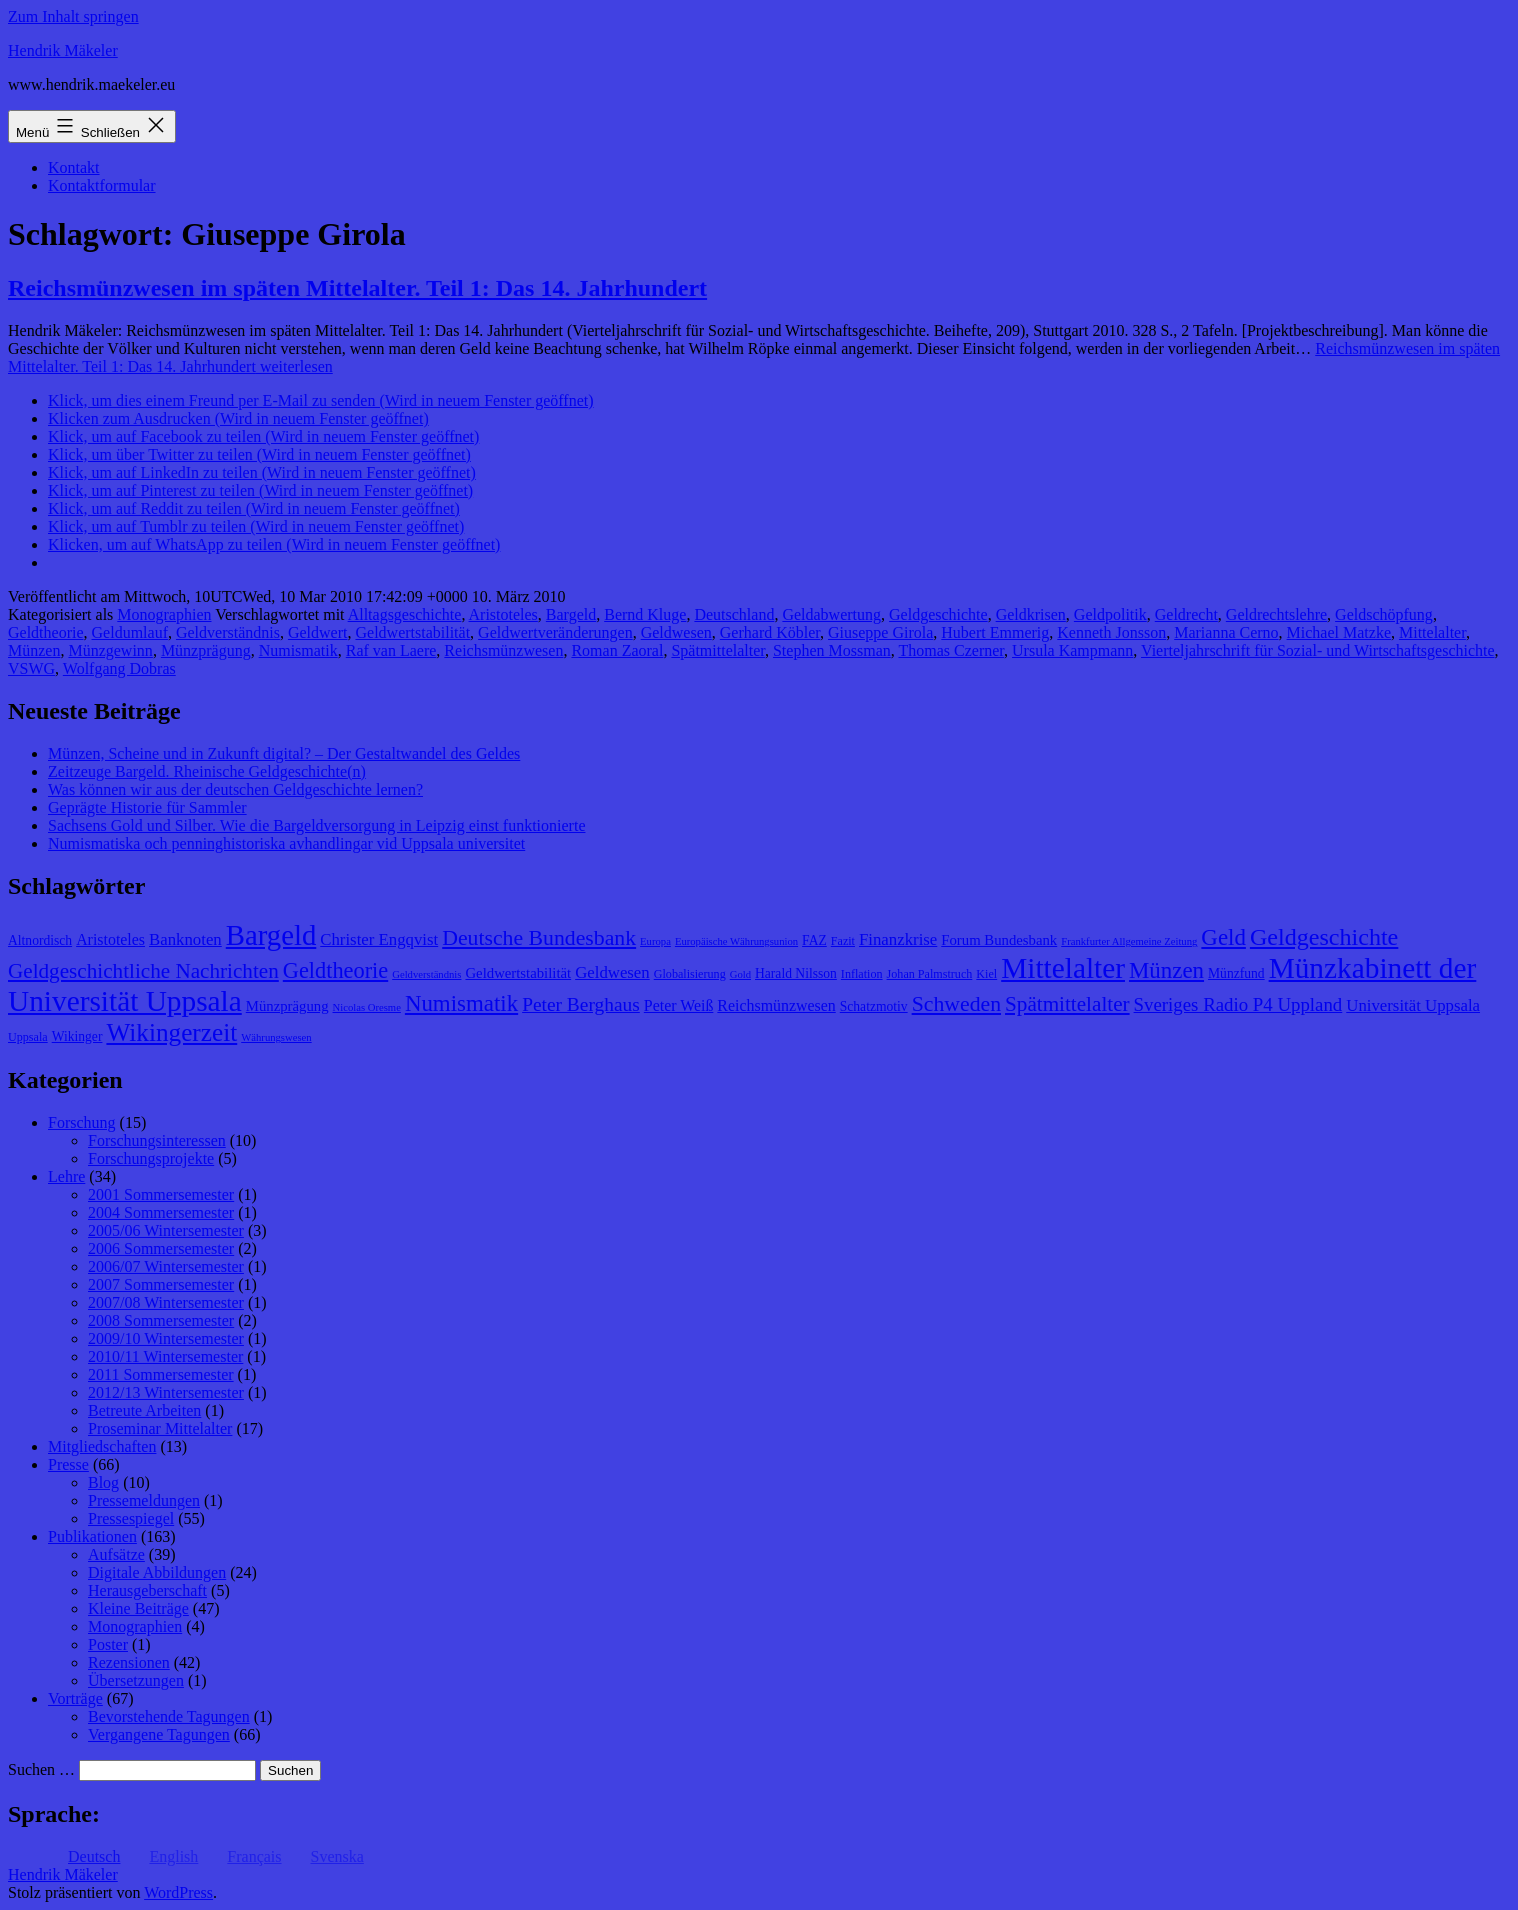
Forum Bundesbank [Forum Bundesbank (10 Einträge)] (999, 940)
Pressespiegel (131, 1518)
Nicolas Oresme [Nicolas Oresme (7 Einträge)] (367, 1007)
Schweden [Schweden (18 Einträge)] (956, 1004)
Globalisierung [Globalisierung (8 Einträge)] (690, 974)
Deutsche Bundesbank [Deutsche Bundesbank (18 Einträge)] (539, 938)
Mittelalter (1432, 632)
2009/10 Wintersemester (166, 1338)
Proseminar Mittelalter (160, 1428)
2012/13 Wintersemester (166, 1392)
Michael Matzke (1339, 632)
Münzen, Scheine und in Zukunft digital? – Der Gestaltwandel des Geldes (284, 753)
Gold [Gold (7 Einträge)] (740, 974)
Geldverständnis (228, 632)
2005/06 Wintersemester (166, 1230)
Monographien (164, 614)
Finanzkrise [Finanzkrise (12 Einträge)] (898, 939)
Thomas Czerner (951, 650)
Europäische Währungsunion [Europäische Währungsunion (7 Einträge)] (736, 941)
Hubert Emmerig (995, 632)
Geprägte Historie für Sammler (147, 807)
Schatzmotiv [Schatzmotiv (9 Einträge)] (874, 1006)
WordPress (178, 1892)
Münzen (34, 650)
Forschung (82, 1122)
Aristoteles (503, 614)
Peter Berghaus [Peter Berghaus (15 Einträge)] (581, 1004)
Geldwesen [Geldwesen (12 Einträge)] (612, 972)
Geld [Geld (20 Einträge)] (1223, 937)
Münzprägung (206, 650)
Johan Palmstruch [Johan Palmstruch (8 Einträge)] (930, 974)
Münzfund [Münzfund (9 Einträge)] (1236, 973)
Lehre (66, 1176)
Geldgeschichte (938, 614)
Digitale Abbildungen (157, 1572)
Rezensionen (129, 1662)
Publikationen (92, 1536)
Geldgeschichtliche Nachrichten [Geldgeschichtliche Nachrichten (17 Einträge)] (143, 971)
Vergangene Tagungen (159, 1734)
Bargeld (571, 614)
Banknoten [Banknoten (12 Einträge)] (185, 939)
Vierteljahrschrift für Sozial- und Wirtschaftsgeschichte (1318, 650)
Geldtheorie (46, 632)
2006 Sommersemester (161, 1248)
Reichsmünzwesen (503, 650)
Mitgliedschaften (102, 1446)
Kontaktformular (102, 185)
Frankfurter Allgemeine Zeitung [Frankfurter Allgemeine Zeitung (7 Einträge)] (1129, 941)
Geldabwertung (831, 614)
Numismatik (298, 650)
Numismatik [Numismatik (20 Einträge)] (461, 1003)
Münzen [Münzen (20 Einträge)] (1166, 970)
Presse (68, 1464)
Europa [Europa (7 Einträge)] (655, 941)
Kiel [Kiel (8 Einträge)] (986, 974)
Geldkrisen (1031, 614)
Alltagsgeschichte (405, 614)
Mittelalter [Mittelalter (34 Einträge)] (1063, 968)
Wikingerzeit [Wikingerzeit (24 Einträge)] (171, 1032)
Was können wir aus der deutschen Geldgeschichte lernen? (235, 789)
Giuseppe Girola (880, 632)
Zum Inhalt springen (73, 16)
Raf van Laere (391, 650)
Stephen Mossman (832, 650)
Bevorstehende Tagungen (169, 1716)
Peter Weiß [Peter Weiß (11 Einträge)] (679, 1005)
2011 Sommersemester (161, 1374)
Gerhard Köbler (770, 632)
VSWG (31, 668)
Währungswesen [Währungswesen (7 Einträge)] (276, 1037)
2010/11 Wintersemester (165, 1356)
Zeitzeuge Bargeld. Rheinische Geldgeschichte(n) (207, 771)
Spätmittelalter (718, 650)
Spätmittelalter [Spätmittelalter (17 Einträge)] (1067, 1004)
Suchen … (41, 1769)
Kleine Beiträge (138, 1608)
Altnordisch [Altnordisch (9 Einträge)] (40, 940)
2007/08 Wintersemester (166, 1302)
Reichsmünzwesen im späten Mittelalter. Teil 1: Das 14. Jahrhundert (357, 288)
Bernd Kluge (645, 614)
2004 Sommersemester (161, 1212)
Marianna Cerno (1226, 632)
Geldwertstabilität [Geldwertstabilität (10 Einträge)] (518, 973)
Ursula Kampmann (1072, 650)
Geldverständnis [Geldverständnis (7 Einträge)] (426, 974)
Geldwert (318, 632)
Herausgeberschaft (147, 1590)
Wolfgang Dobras (119, 668)
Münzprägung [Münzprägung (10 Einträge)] (287, 1006)
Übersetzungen (136, 1680)
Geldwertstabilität (412, 632)
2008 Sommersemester (161, 1320)
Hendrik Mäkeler (63, 50)
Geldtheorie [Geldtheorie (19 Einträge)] (335, 970)
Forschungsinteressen (157, 1140)
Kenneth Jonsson (1111, 632)
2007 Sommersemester (161, 1284)
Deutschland (734, 614)
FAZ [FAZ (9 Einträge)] (814, 940)
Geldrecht (1186, 614)
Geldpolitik (1110, 614)
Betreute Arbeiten (144, 1410)
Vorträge (75, 1698)
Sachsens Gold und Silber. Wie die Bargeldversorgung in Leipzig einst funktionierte (316, 825)
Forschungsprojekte (151, 1158)
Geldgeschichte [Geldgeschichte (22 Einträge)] (1324, 937)
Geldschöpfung (1384, 614)
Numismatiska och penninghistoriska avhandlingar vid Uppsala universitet (286, 843)
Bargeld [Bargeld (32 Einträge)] (271, 935)
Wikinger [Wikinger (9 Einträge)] (77, 1036)
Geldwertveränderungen (555, 632)
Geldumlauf (130, 632)
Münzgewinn (110, 650)
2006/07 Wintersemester (166, 1266)
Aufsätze (116, 1554)
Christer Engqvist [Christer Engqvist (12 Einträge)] (379, 939)
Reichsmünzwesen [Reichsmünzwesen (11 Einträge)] (776, 1005)
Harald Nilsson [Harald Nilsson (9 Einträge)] (796, 973)
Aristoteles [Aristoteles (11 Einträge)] (110, 939)
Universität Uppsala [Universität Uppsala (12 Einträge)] (1413, 1005)
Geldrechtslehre (1276, 614)
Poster (108, 1644)
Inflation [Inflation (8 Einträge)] (862, 974)
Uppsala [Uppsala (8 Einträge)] (28, 1037)
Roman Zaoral (617, 650)
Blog (103, 1482)
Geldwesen (676, 632)
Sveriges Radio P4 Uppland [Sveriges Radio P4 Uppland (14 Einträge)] (1238, 1004)
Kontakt (74, 167)
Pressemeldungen (144, 1500)
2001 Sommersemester (161, 1194)
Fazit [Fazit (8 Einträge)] (843, 941)
